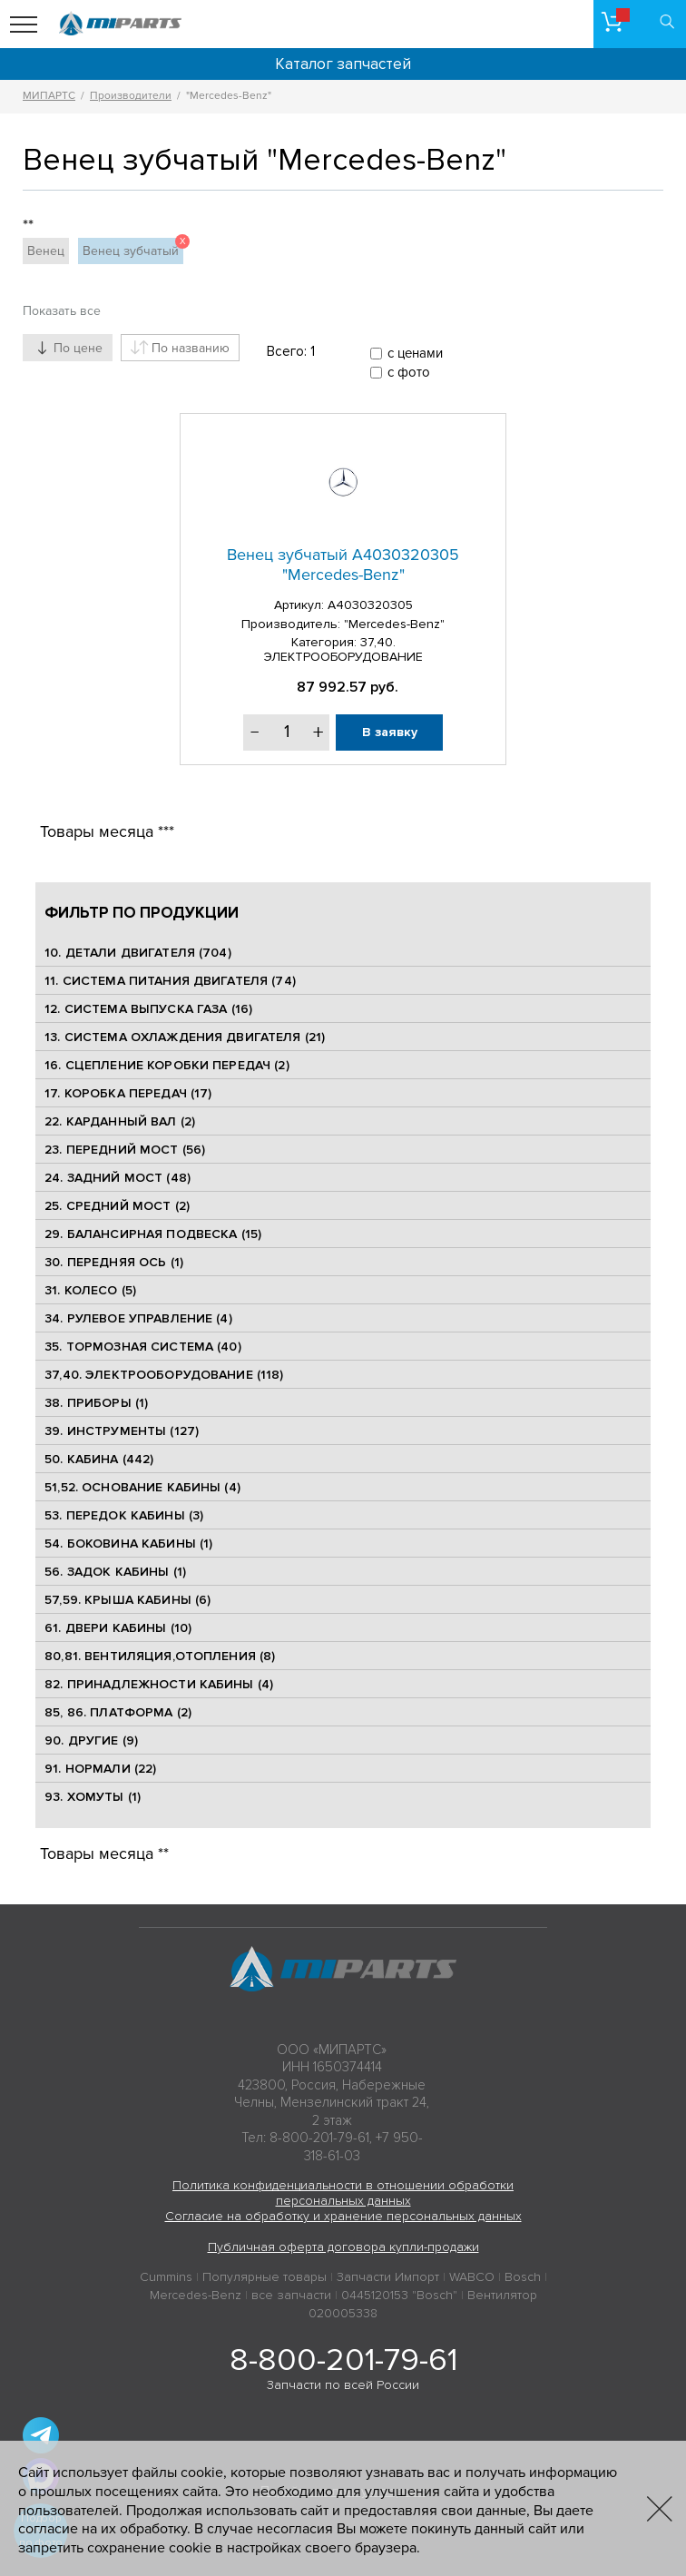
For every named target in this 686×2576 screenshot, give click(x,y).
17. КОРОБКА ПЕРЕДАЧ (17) (127, 1093)
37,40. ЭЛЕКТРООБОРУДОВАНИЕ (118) (163, 1374)
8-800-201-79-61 (343, 2360)
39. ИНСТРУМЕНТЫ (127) (121, 1431)
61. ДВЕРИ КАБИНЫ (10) (117, 1628)
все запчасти (291, 2295)
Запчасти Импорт (388, 2277)
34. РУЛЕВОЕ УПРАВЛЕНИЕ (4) (138, 1318)
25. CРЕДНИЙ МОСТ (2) (117, 1206)
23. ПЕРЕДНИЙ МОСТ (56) (124, 1149)
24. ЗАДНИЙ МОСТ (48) (117, 1177)
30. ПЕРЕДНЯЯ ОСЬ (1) (113, 1262)
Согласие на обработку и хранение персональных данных (343, 2216)
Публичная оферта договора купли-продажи (343, 2247)
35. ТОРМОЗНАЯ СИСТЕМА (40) (142, 1346)
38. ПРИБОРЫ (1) (96, 1403)
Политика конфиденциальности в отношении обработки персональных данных (343, 2193)
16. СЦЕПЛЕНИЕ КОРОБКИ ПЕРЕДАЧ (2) (166, 1065)
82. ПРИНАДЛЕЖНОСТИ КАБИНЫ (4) (158, 1684)
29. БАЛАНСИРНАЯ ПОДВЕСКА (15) (152, 1234)
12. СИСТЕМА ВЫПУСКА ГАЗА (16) (148, 1009)
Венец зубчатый (133, 248)
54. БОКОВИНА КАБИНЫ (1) (128, 1543)
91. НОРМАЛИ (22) (100, 1768)
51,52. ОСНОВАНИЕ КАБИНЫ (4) (142, 1487)
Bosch (523, 2277)
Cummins (166, 2277)
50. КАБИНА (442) (98, 1459)
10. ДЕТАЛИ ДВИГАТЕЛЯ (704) (137, 952)
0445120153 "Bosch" (399, 2295)
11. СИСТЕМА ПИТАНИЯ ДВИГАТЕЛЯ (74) (170, 980)
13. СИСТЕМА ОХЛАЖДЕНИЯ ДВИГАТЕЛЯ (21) (184, 1037)
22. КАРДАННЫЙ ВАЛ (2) (119, 1121)
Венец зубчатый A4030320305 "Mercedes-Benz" (343, 565)
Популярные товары (264, 2277)
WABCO (472, 2277)
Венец (45, 251)
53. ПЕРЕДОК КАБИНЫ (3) (123, 1515)
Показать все (62, 311)
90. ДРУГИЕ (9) (91, 1740)
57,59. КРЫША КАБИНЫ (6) (127, 1600)
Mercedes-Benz (195, 2295)
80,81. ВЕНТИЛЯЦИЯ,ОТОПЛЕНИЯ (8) (159, 1656)
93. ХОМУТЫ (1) (92, 1796)
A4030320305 (370, 605)
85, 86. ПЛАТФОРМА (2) (117, 1712)
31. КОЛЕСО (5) (90, 1290)
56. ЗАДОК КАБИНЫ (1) (115, 1571)
